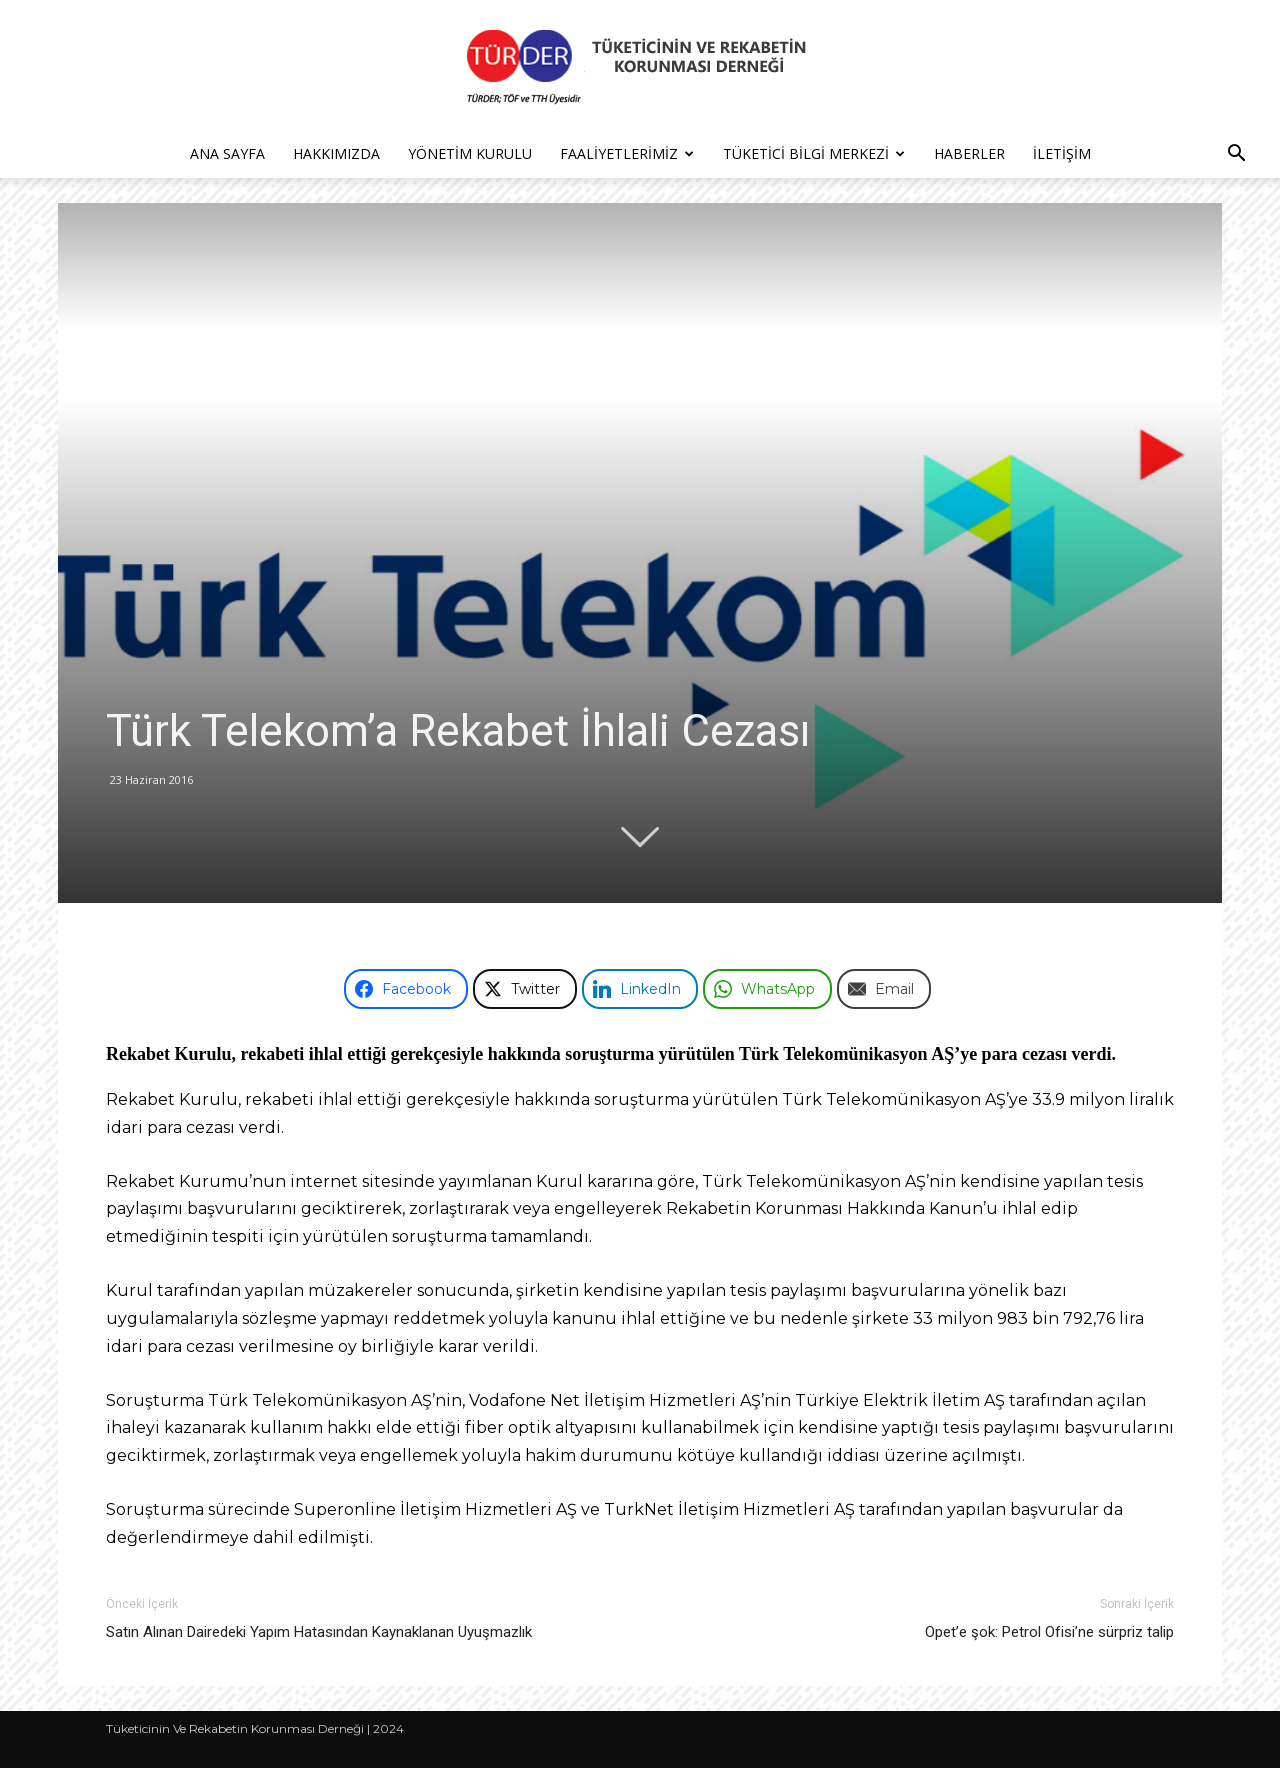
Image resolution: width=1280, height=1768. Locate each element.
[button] (1236, 155)
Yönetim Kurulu (470, 153)
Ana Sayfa (227, 153)
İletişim (1062, 153)
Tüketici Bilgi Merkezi (814, 153)
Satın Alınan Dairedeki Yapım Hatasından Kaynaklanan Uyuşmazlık (319, 1632)
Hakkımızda (336, 153)
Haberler (969, 153)
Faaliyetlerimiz (627, 153)
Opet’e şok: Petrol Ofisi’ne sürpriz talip (1049, 1632)
